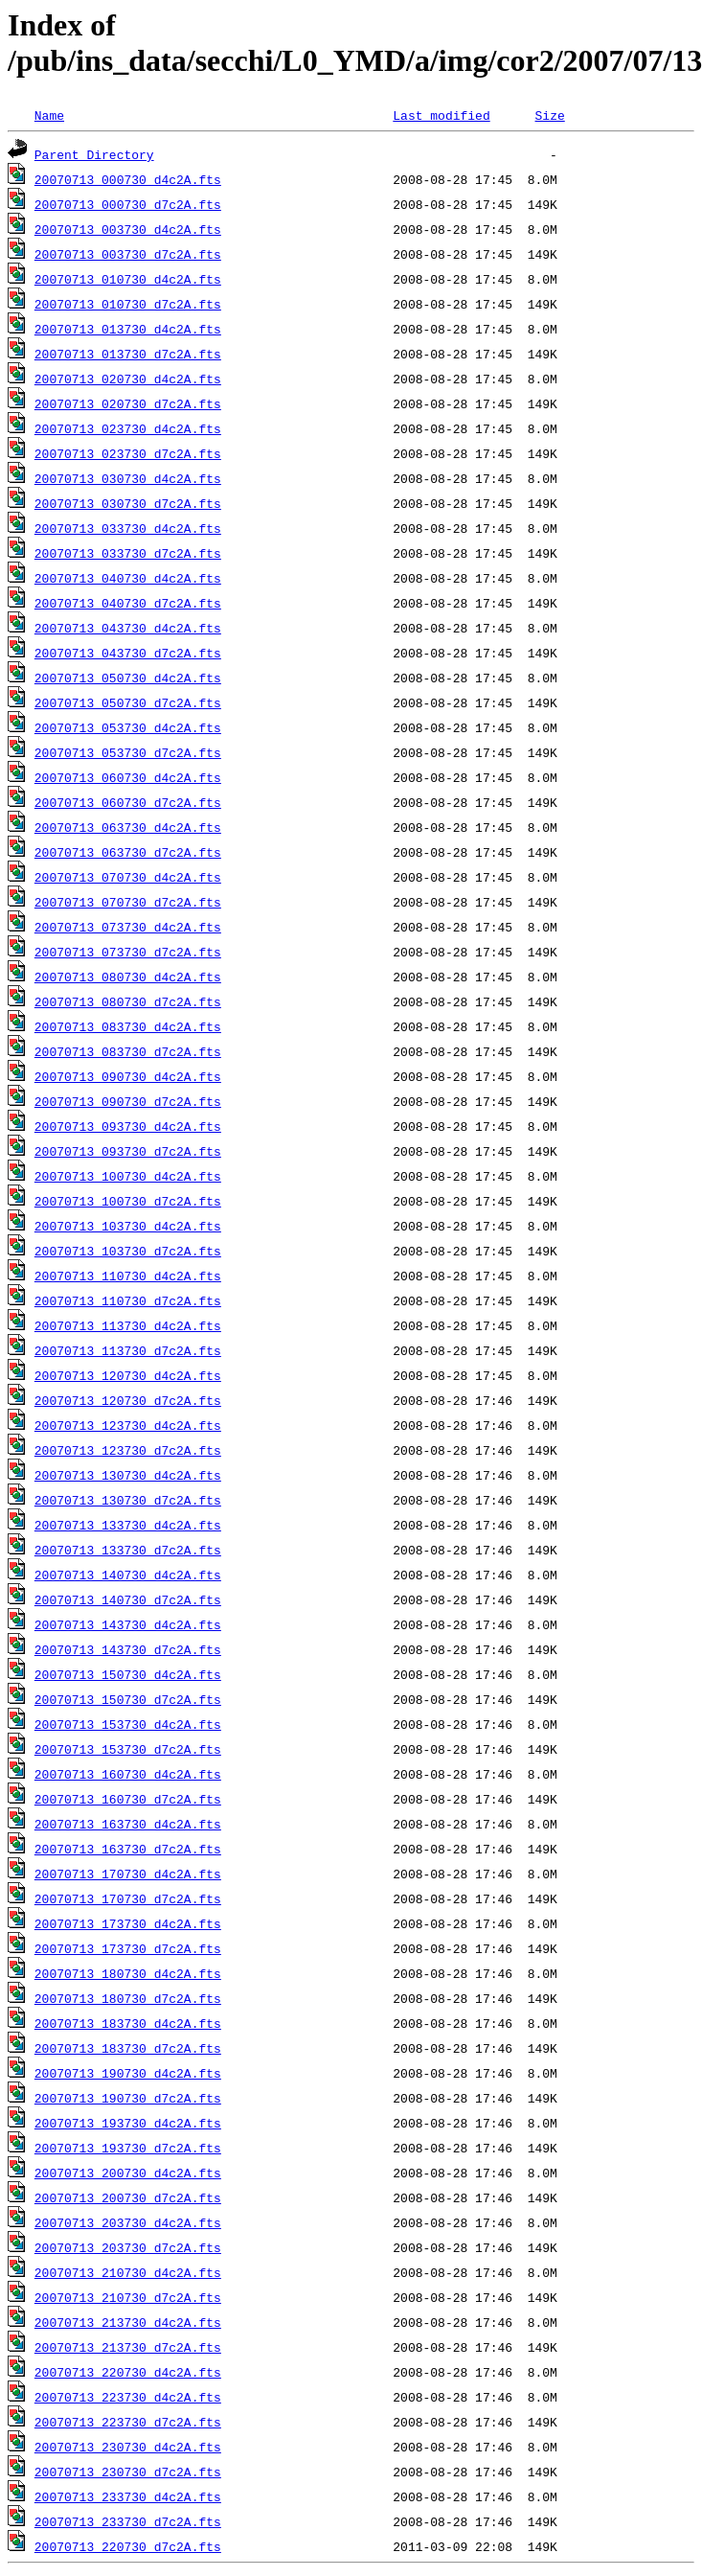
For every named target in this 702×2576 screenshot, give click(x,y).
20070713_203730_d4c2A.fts (127, 2222)
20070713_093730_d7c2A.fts (127, 1151)
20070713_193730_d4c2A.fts (127, 2122)
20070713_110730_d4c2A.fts (127, 1275)
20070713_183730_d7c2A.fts (127, 2048)
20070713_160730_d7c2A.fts (127, 1798)
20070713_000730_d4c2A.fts (127, 179)
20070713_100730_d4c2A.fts (127, 1175)
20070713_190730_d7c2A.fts (127, 2097)
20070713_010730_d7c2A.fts (127, 303)
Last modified (441, 115)
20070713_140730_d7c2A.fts (127, 1599)
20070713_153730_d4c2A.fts (127, 1724)
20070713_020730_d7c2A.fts (127, 403)
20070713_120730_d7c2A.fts (127, 1400)
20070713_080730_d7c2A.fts (127, 1001)
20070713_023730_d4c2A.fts (127, 428)
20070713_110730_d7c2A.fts (127, 1300)
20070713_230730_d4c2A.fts (127, 2446)
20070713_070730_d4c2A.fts (127, 877)
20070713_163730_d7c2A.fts (127, 1848)
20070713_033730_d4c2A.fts (127, 528)
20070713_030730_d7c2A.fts (127, 503)
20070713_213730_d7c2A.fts (127, 2347)
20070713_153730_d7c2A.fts (127, 1749)
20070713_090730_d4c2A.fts (127, 1076)
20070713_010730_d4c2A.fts (127, 279)
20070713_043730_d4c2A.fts (127, 627)
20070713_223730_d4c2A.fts (127, 2396)
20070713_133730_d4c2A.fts (127, 1524)
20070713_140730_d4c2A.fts (127, 1574)
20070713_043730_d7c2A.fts (127, 652)
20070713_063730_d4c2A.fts (127, 827)
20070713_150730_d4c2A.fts (127, 1674)
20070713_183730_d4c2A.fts (127, 2023)
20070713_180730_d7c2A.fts (127, 1998)
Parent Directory (94, 154)
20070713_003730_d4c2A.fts (127, 229)
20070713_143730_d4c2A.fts (127, 1624)
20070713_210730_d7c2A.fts (127, 2297)
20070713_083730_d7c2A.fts (127, 1051)
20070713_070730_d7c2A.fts (127, 901)
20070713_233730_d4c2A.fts (127, 2496)
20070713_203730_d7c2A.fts (127, 2247)
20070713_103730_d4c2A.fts (127, 1225)
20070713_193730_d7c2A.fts (127, 2147)
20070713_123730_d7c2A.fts (127, 1450)
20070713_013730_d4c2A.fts (127, 328)
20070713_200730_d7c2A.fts (127, 2197)
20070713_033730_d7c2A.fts (127, 553)
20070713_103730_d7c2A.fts (127, 1250)
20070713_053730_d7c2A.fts (127, 752)
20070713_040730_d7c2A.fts (127, 602)
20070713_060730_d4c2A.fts (127, 777)
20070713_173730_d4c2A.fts (127, 1923)
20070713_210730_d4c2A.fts (127, 2272)
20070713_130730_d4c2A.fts (127, 1475)
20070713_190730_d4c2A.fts (127, 2073)
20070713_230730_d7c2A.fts (127, 2471)
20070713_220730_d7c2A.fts (127, 2546)
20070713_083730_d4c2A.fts (127, 1026)
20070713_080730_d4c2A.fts (127, 976)
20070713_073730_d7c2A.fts (127, 951)
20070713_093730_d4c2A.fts (127, 1126)
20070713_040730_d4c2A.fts (127, 577)
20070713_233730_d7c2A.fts (127, 2521)
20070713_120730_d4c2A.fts (127, 1375)
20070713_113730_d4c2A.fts (127, 1325)
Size (549, 115)
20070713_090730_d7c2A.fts (127, 1101)
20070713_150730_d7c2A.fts (127, 1699)
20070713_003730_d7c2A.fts (127, 254)
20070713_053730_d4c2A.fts (127, 727)
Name (49, 115)
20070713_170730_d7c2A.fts (127, 1898)
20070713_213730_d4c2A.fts (127, 2322)
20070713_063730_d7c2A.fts (127, 852)
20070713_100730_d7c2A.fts (127, 1200)
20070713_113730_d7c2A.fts (127, 1350)
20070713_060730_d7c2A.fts (127, 802)
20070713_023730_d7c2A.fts (127, 453)
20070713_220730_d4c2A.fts (127, 2371)
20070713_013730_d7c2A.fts (127, 353)
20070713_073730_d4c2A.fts (127, 926)
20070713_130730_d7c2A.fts (127, 1499)
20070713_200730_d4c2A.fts (127, 2172)
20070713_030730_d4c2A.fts (127, 478)
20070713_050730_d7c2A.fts (127, 702)
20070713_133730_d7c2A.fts (127, 1549)
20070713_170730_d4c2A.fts (127, 1873)
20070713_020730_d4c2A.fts (127, 378)
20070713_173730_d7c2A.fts (127, 1948)
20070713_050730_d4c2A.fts (127, 677)
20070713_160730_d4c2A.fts (127, 1773)
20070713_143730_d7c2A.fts (127, 1649)
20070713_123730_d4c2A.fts (127, 1425)
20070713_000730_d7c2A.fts (127, 204)
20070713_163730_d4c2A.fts (127, 1823)
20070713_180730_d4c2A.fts (127, 1973)
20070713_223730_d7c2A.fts (127, 2421)
